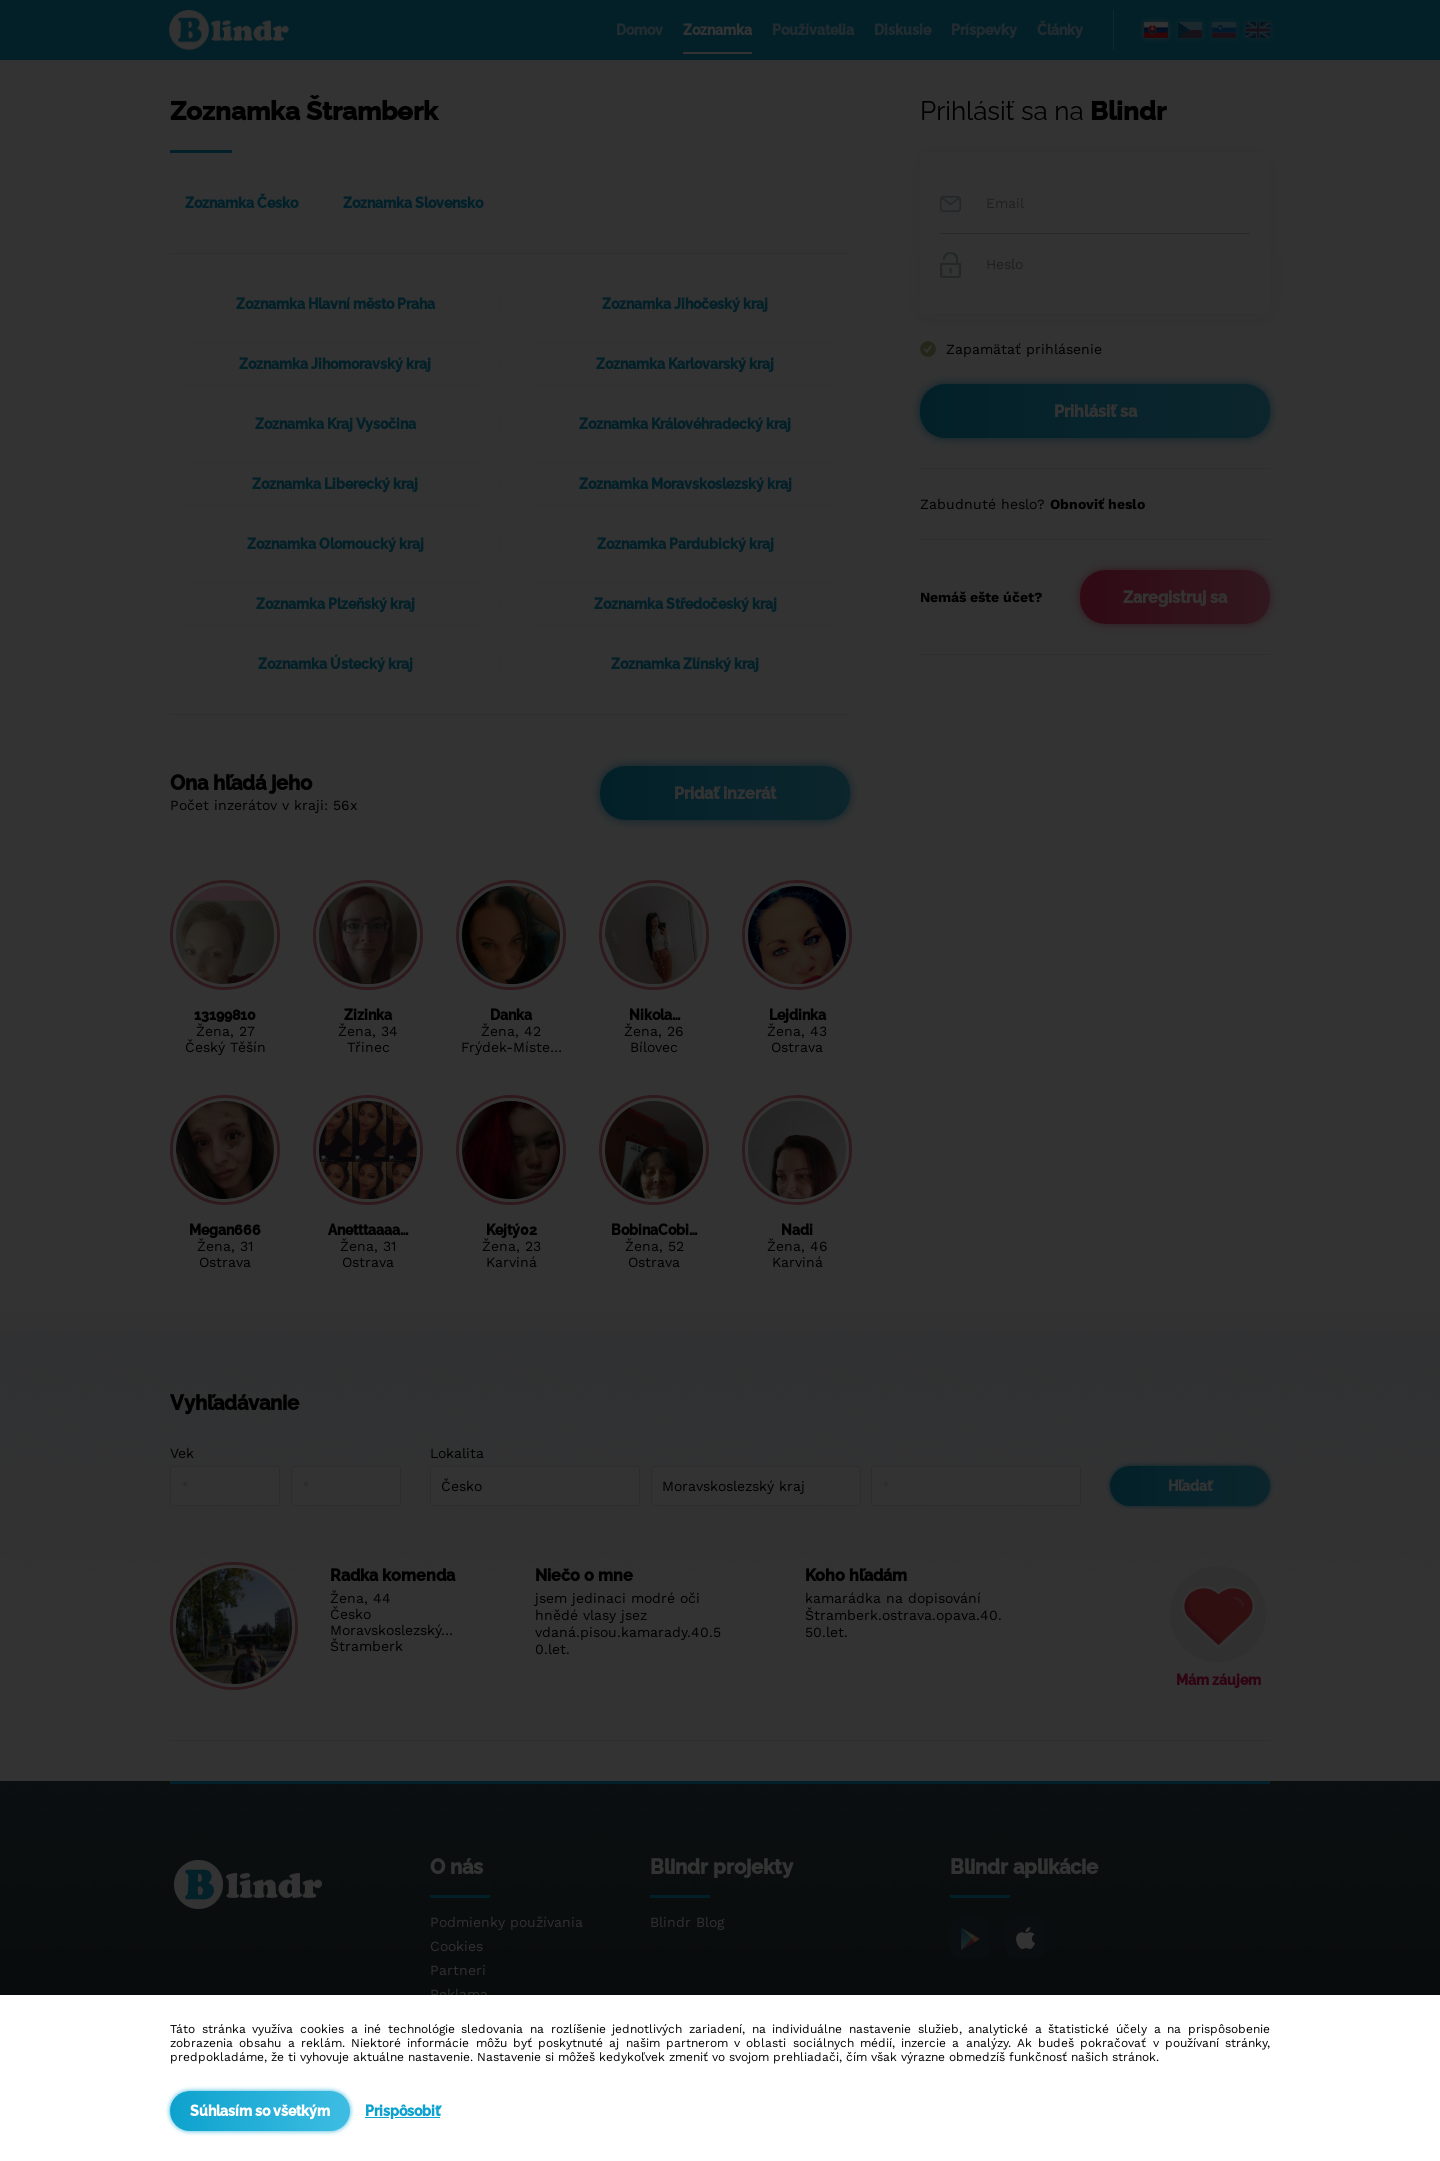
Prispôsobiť (402, 2111)
